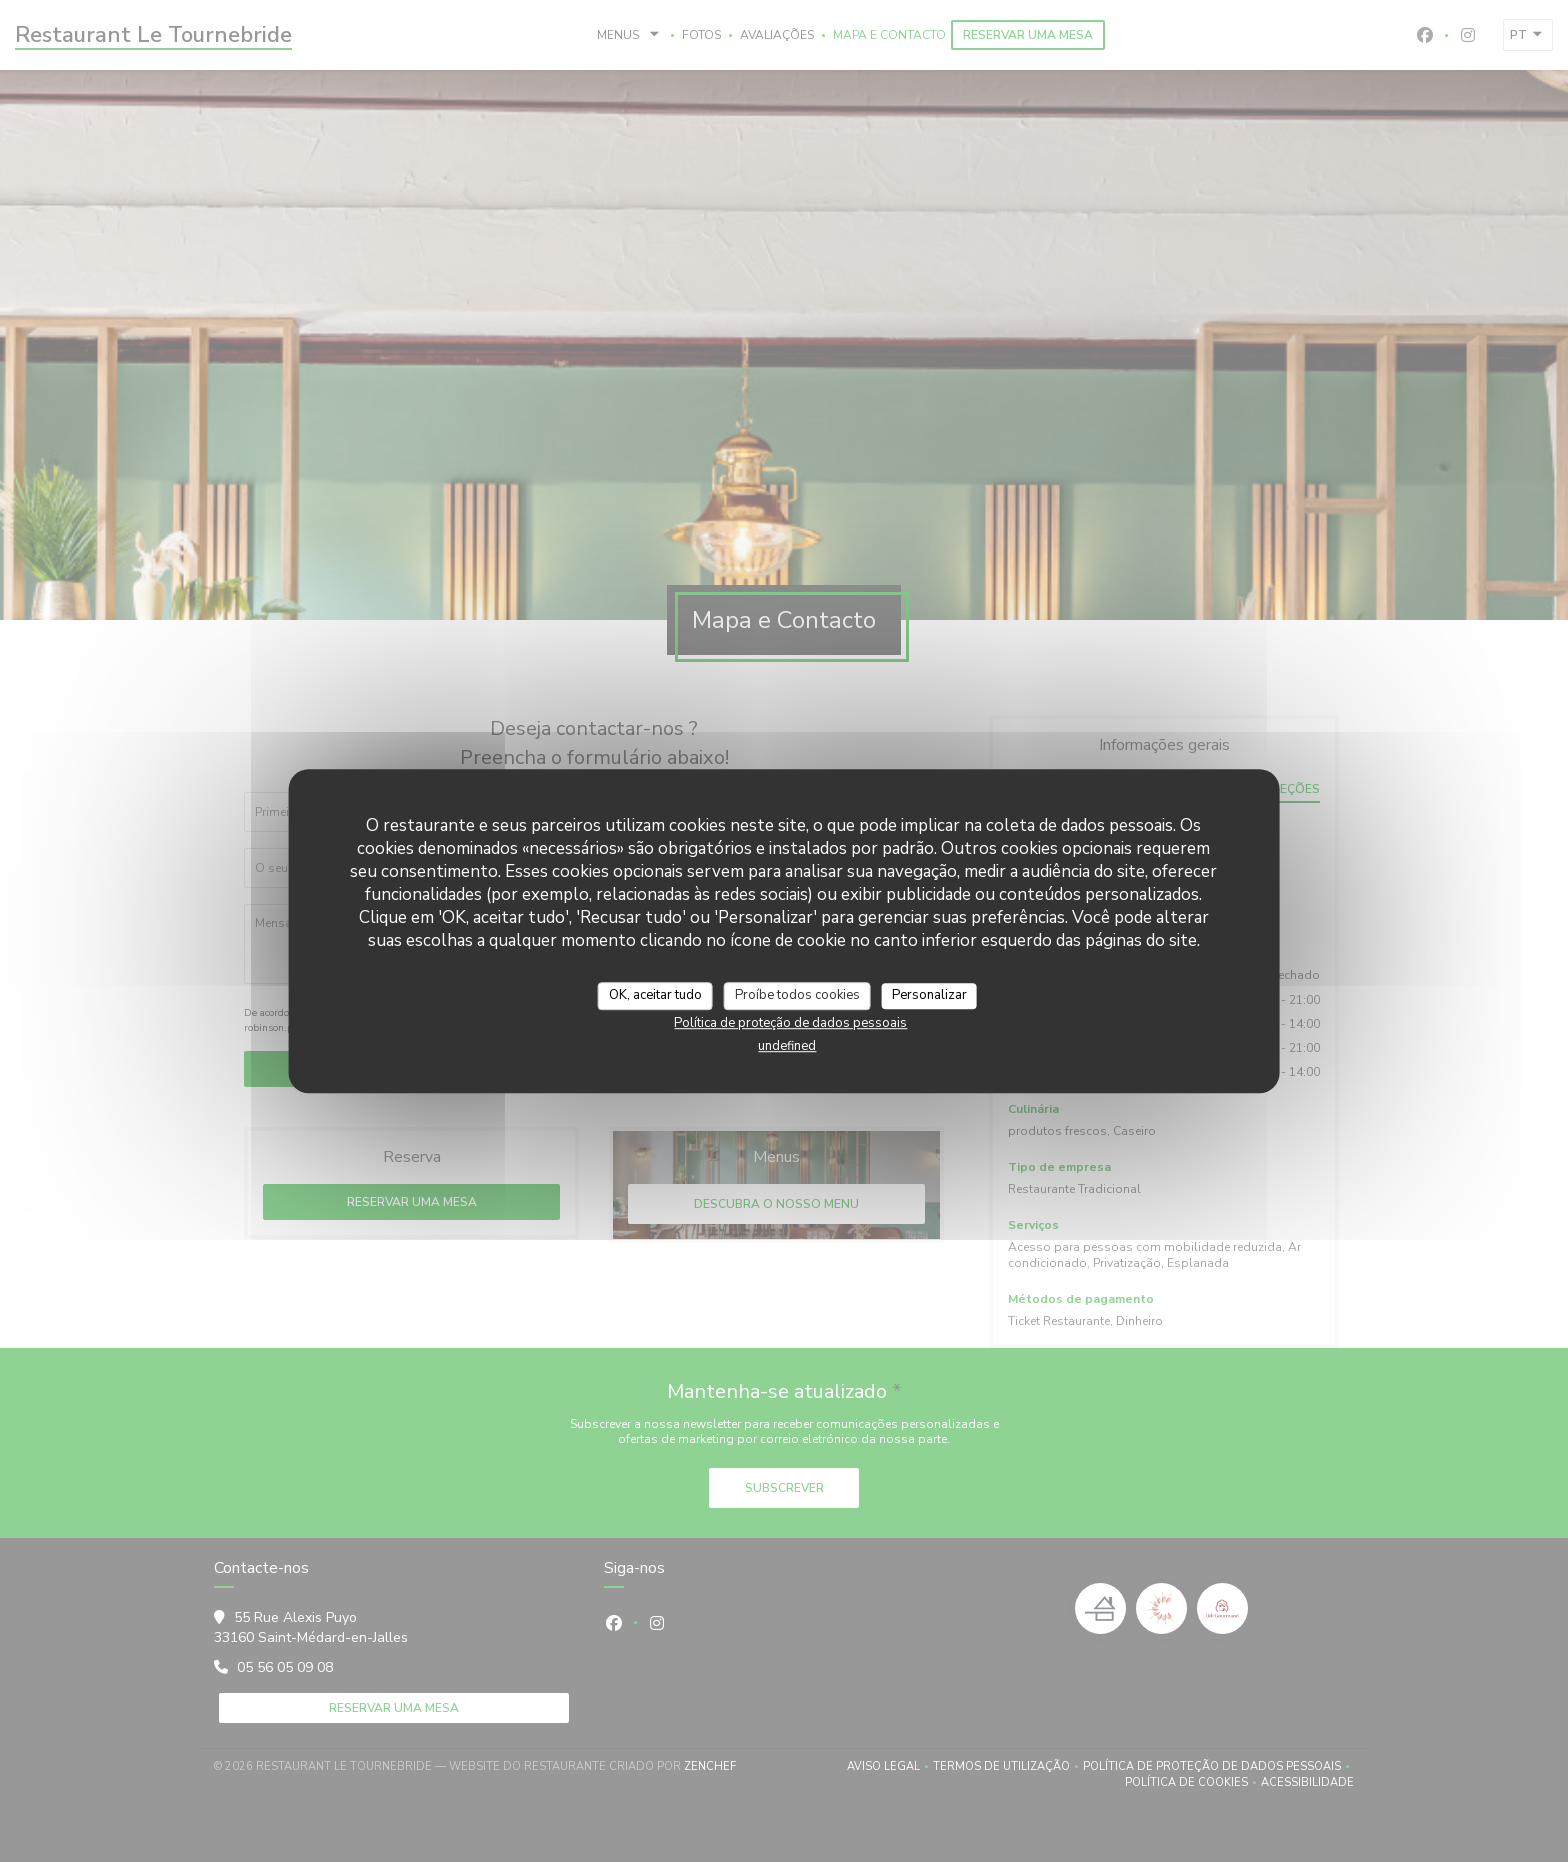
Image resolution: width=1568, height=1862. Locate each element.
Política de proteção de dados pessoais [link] (790, 1023)
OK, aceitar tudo (655, 995)
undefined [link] (787, 1046)
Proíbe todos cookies (797, 995)
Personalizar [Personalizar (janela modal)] (929, 995)
